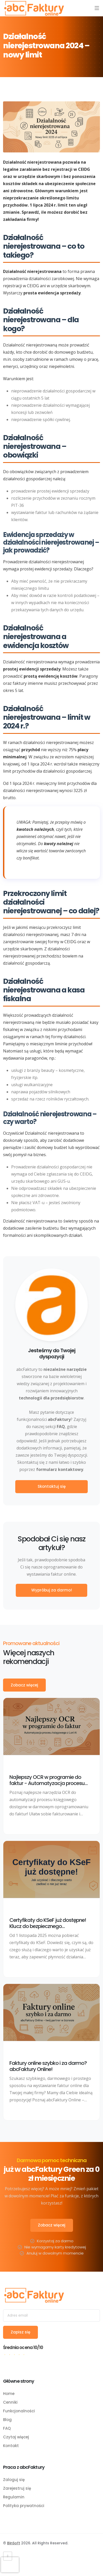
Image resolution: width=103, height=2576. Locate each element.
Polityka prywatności (23, 2505)
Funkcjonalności (19, 2411)
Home (8, 2393)
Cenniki (10, 2402)
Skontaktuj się (52, 1486)
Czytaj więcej (16, 2437)
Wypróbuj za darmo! (51, 1590)
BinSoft (13, 2543)
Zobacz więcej (24, 1685)
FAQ (7, 2428)
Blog (7, 2419)
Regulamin (13, 2497)
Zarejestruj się (17, 2488)
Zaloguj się (14, 2479)
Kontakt (11, 2445)
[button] (97, 8)
